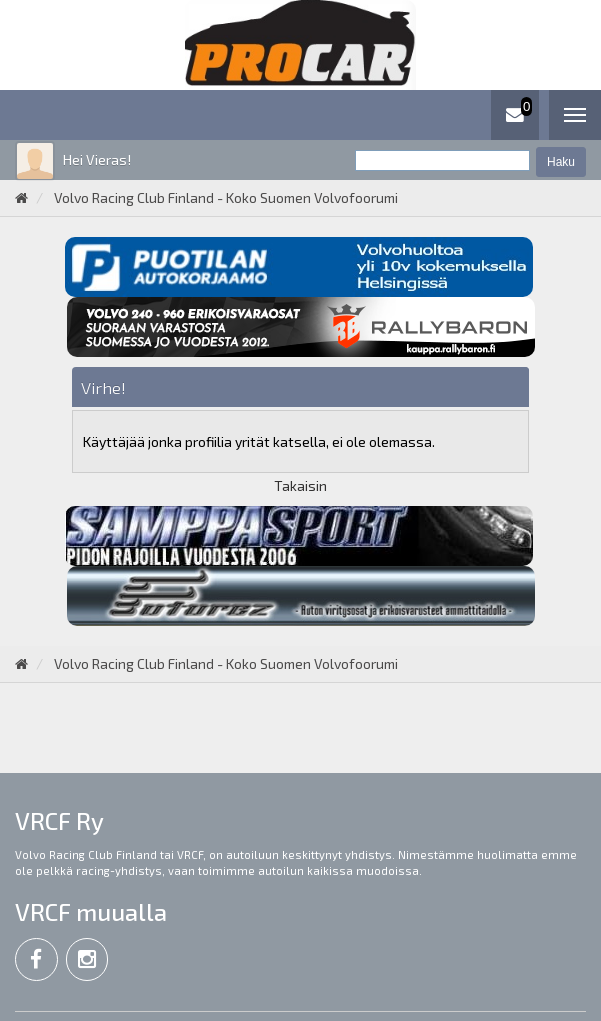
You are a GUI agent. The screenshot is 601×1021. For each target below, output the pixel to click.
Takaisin (300, 485)
